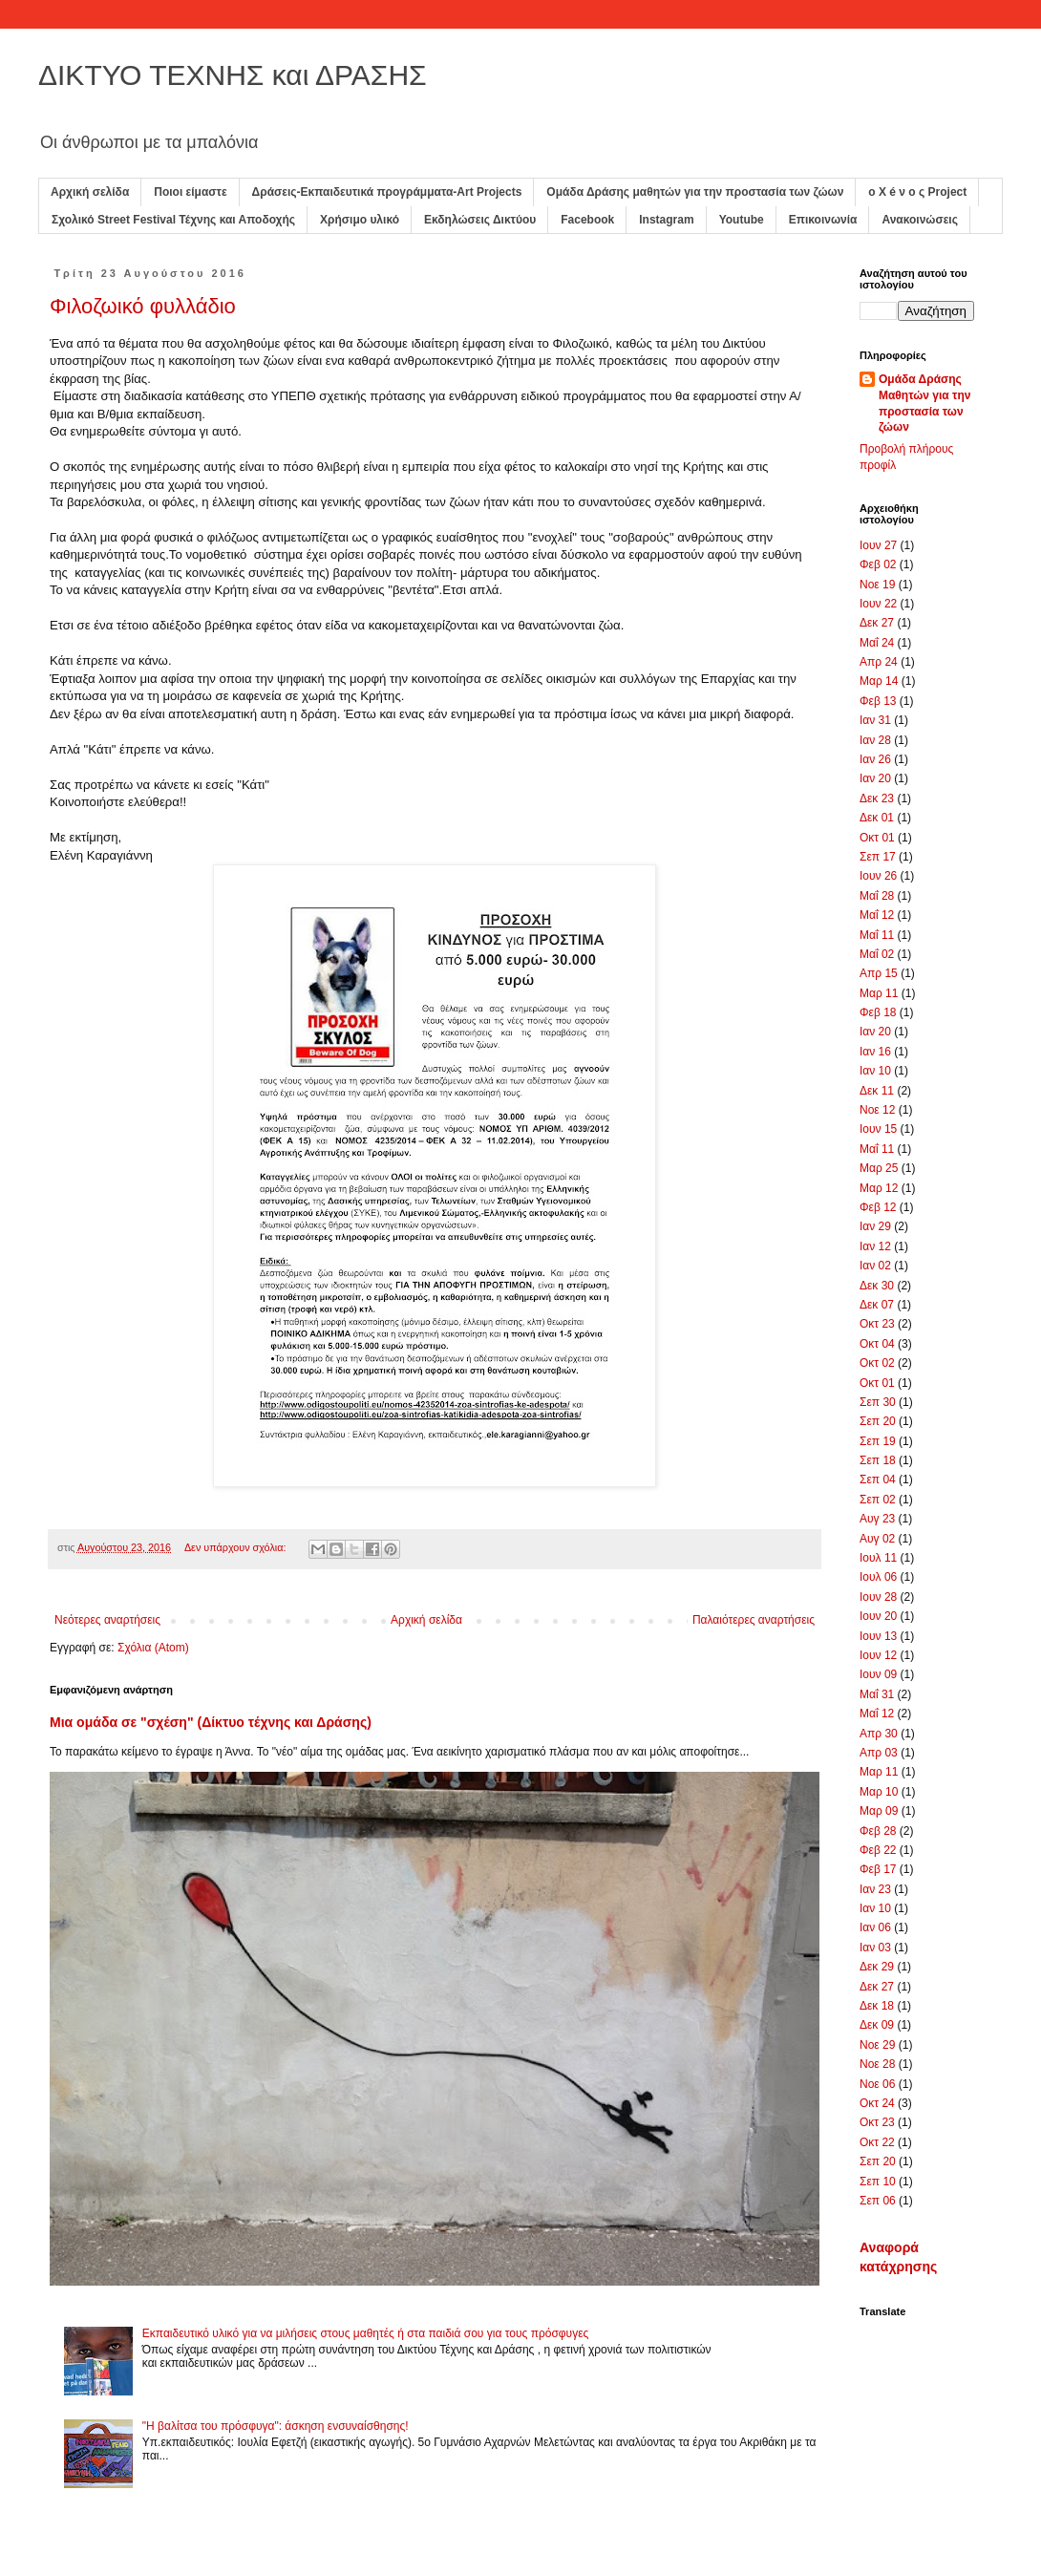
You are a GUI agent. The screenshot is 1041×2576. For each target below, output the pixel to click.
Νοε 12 (877, 1110)
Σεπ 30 (878, 1402)
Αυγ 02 (877, 1538)
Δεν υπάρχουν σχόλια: (236, 1547)
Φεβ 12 (878, 1207)
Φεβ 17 (878, 1869)
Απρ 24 (879, 662)
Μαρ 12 (879, 1188)
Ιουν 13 (878, 1636)
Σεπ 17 (878, 856)
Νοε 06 (877, 2084)
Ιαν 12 (875, 1246)
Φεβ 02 (878, 564)
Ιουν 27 (878, 545)
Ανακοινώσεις (920, 219)
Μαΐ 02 (877, 954)
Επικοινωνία (823, 219)
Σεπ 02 (878, 1499)
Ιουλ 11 (878, 1558)
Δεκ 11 (877, 1090)
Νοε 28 (877, 2064)
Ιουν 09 (878, 1674)
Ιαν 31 (875, 720)
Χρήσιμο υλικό (359, 219)
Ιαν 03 (875, 1947)
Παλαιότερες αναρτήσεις (753, 1620)
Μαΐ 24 (877, 642)
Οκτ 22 (877, 2142)
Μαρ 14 (879, 681)
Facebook (587, 219)
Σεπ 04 (878, 1479)
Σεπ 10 (878, 2181)
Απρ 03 (879, 1752)
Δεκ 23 (877, 798)
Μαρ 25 (879, 1168)
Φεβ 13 (878, 701)
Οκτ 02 (877, 1363)
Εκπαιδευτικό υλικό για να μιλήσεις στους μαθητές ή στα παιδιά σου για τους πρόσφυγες (365, 2333)
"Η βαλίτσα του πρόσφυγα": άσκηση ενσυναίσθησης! (275, 2426)
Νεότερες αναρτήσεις (107, 1620)
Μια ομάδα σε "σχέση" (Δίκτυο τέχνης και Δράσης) (211, 1722)
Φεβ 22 (878, 1850)
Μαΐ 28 (877, 896)
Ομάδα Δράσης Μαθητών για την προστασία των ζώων (924, 403)
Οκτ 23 (877, 1324)
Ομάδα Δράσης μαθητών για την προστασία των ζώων (694, 192)
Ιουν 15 (878, 1129)
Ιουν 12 (878, 1655)
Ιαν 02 (875, 1265)
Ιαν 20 (875, 778)
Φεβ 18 (878, 1012)
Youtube (741, 219)
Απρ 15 (879, 973)
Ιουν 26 (878, 876)
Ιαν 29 (875, 1226)
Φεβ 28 (878, 1831)
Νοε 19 (877, 584)
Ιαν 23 (875, 1889)
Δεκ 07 (877, 1304)
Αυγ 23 (877, 1518)
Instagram (666, 219)
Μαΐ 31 (877, 1694)
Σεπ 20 (878, 1421)
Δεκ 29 (877, 1966)
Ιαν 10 (875, 1070)
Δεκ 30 (877, 1285)
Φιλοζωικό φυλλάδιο (143, 306)
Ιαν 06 (875, 1927)
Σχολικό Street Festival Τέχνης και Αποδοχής (173, 219)
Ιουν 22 (878, 603)
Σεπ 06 (878, 2200)
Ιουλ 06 (878, 1577)
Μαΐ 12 (877, 915)
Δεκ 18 (877, 2005)
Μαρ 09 (879, 1811)
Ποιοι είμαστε (190, 192)
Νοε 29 (877, 2045)
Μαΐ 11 (877, 935)
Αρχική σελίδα (90, 192)
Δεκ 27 (877, 622)
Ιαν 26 (875, 759)
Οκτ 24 (877, 2103)
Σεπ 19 (878, 1441)
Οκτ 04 (877, 1344)
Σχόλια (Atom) (153, 1647)
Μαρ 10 (879, 1792)
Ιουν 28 (878, 1597)
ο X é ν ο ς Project (917, 192)
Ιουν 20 (878, 1616)
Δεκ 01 (877, 817)
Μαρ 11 (879, 993)
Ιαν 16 (875, 1051)
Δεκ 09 (877, 2025)
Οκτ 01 (877, 837)
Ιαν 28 (875, 740)
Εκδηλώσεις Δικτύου (480, 219)
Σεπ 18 (878, 1460)
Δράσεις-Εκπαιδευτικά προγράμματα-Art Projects (387, 192)
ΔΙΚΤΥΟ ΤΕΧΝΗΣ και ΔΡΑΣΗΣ (232, 75)
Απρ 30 (879, 1733)
